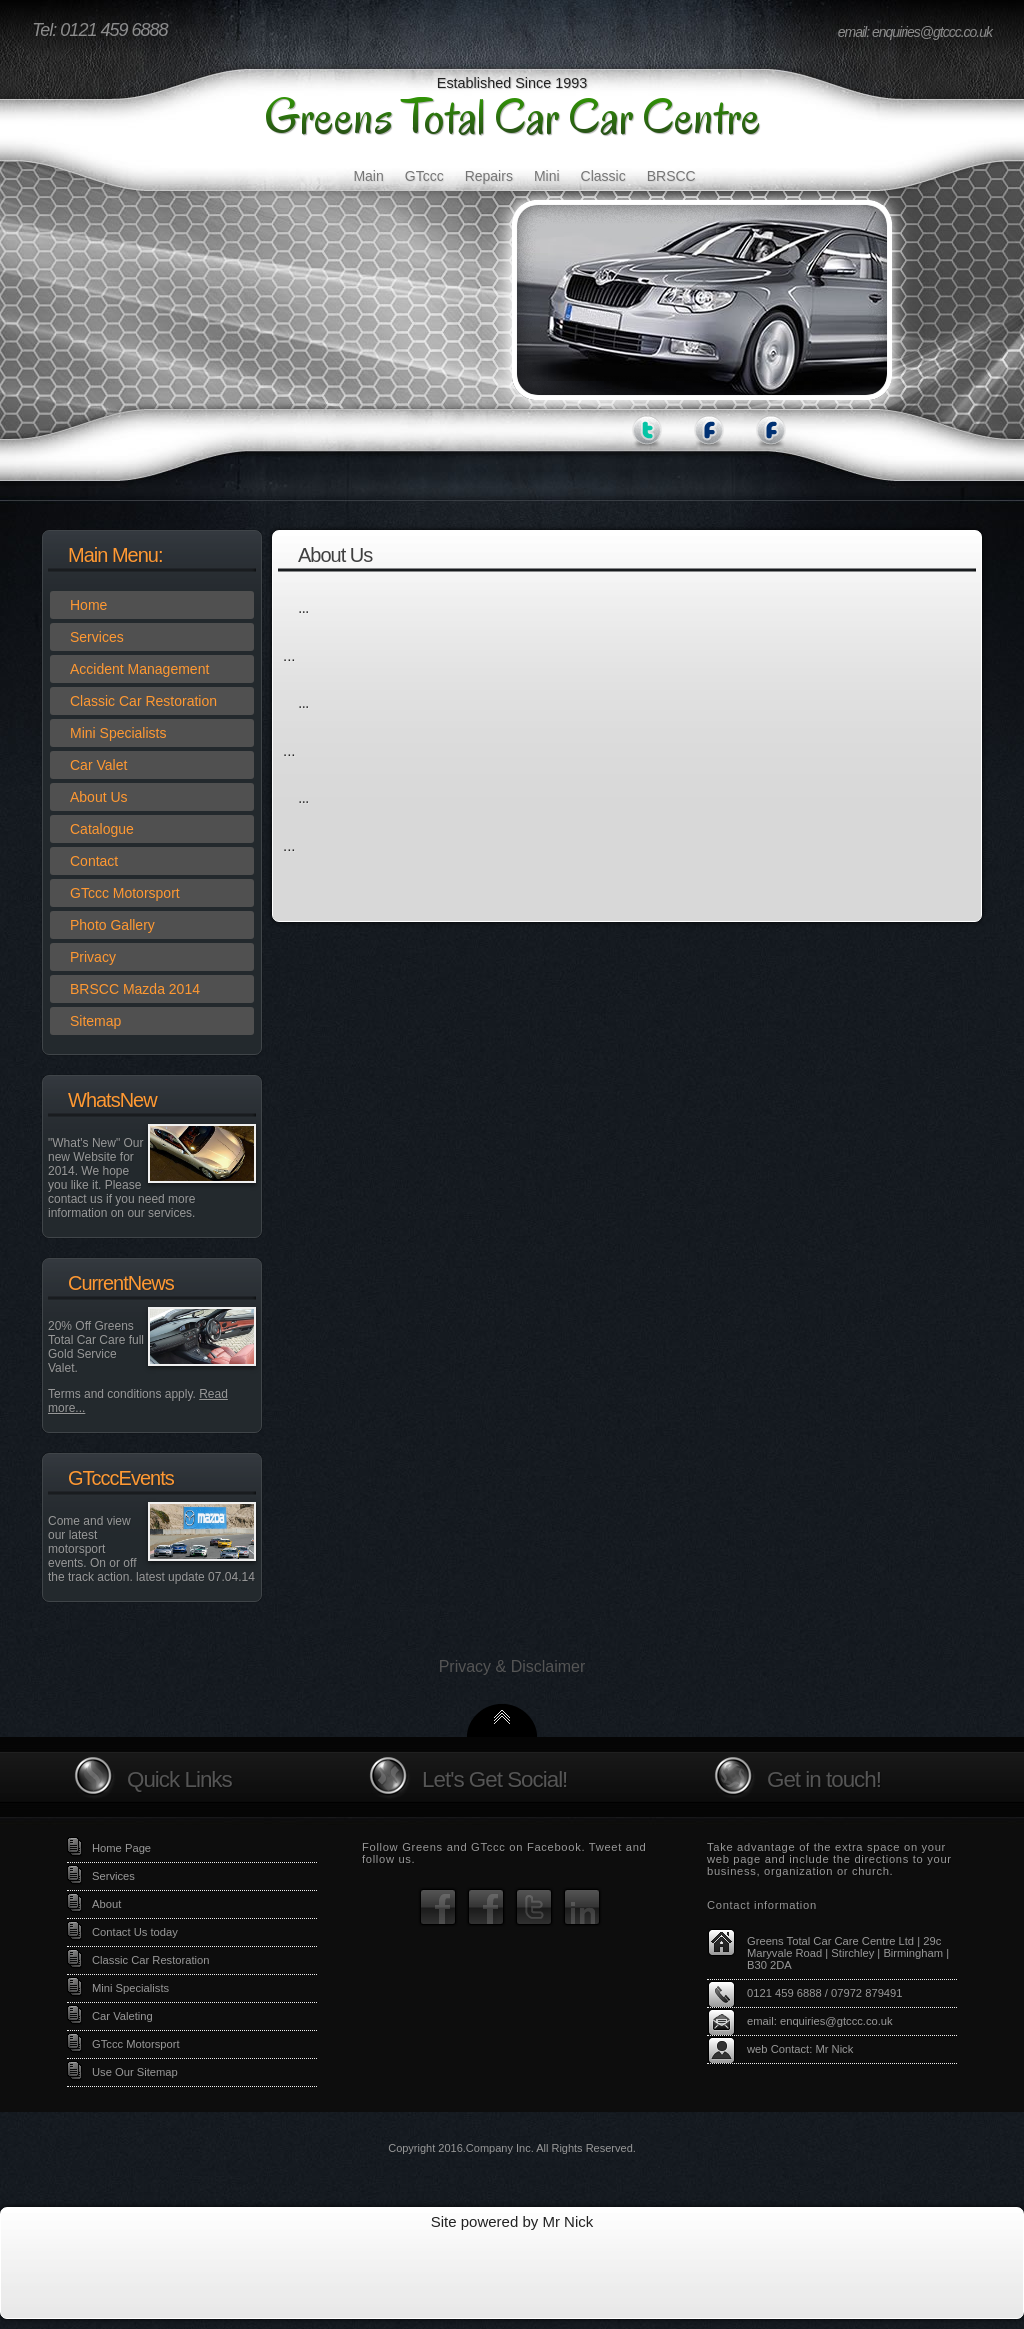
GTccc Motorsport (125, 893)
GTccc (424, 176)
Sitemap (95, 1021)
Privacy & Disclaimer (512, 1666)
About (106, 1904)
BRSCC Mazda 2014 (135, 989)
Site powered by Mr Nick (512, 2221)
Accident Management (139, 669)
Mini (547, 176)
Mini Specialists (118, 733)
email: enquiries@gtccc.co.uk (915, 32)
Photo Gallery (112, 925)
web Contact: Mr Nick (800, 2049)
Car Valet (98, 765)
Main (368, 176)
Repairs (489, 176)
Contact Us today (135, 1932)
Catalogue (102, 829)
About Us (99, 797)
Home (88, 605)
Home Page (121, 1848)
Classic (603, 176)
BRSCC (671, 176)
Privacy (93, 957)
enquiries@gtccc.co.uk (836, 2021)
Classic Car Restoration (143, 701)
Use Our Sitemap (135, 2072)
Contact (94, 861)
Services (97, 637)
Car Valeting (122, 2016)
